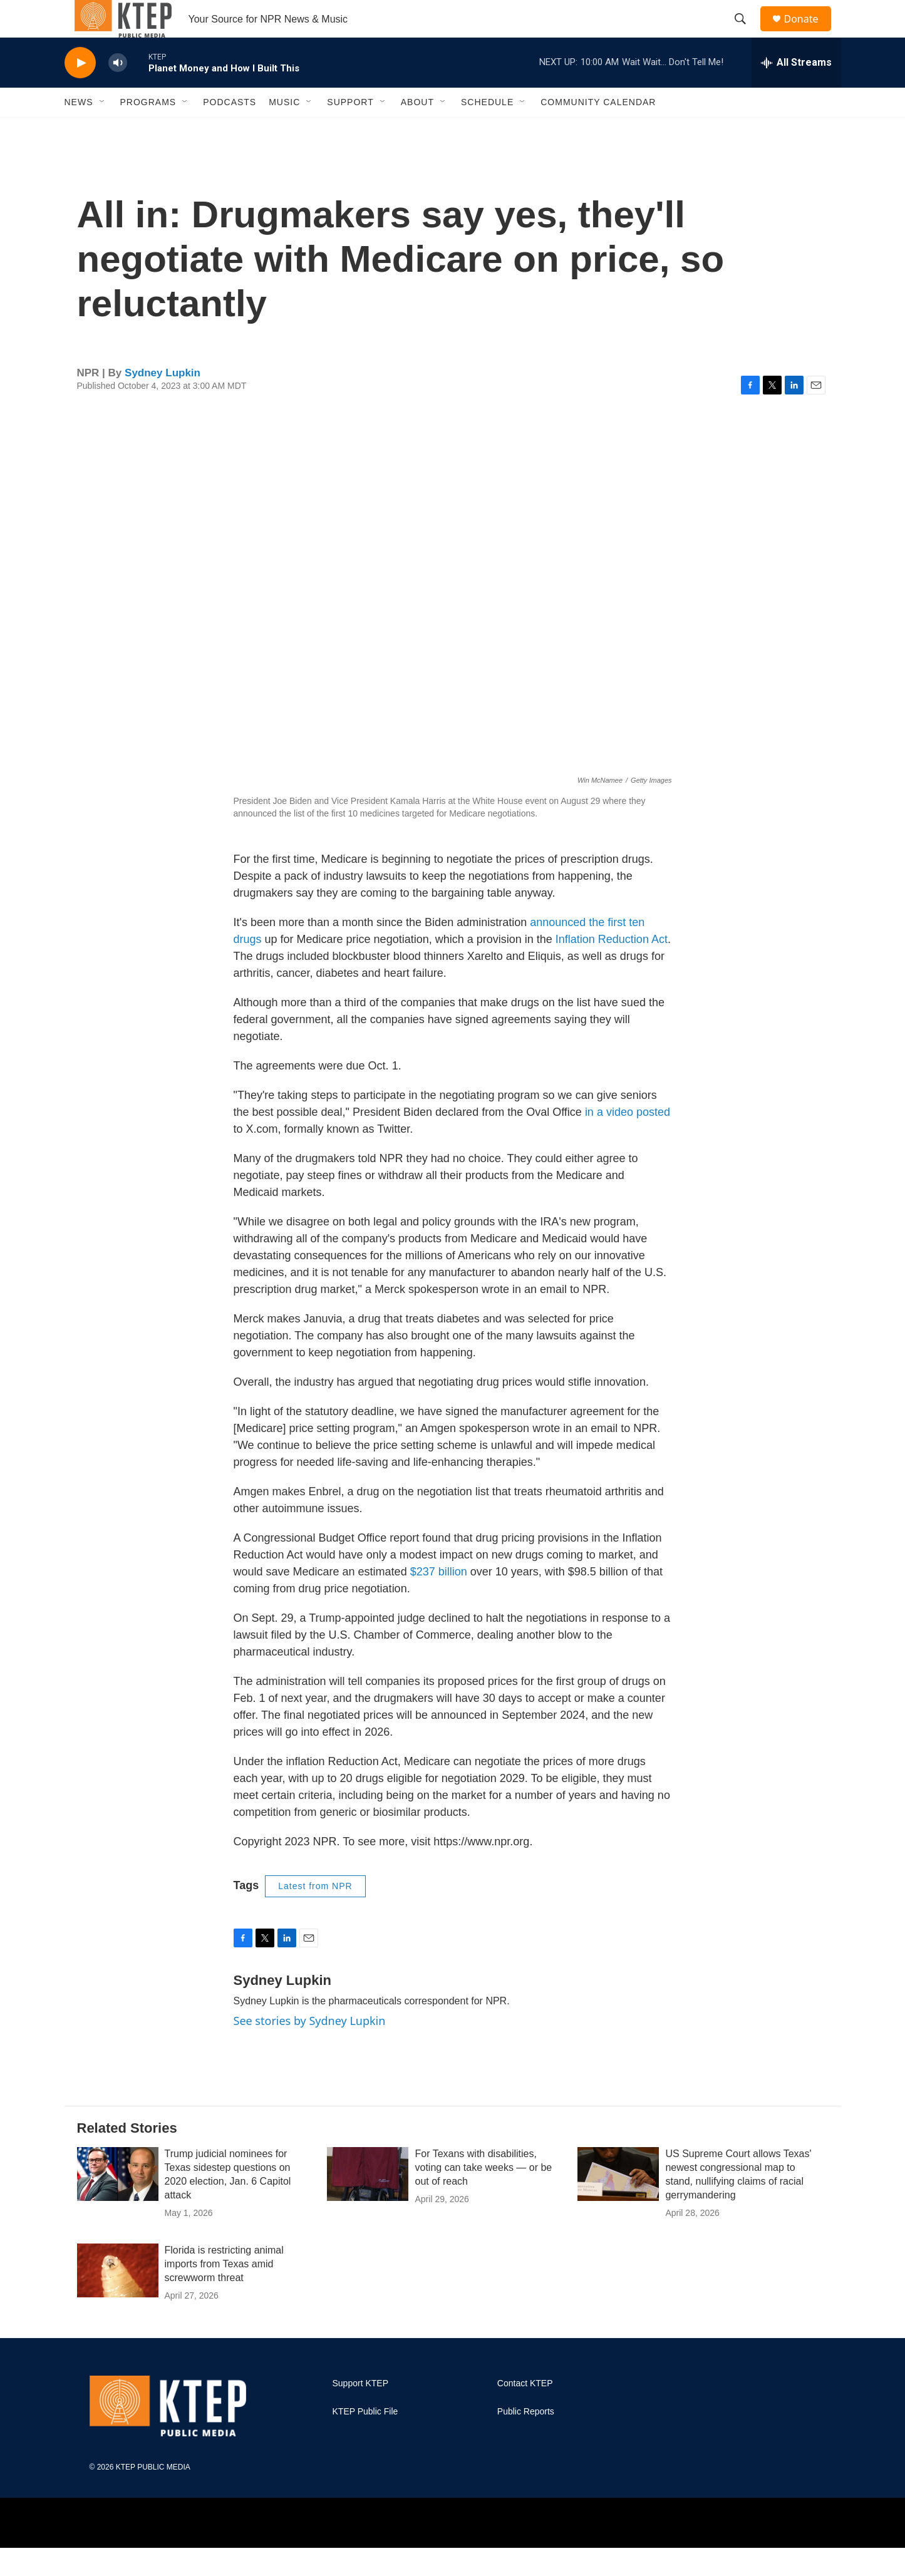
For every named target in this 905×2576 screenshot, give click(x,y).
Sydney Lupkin (162, 401)
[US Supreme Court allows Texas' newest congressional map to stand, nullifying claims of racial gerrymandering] (618, 2202)
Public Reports (525, 2440)
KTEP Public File (365, 2440)
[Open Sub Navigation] (103, 130)
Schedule (487, 130)
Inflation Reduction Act (612, 967)
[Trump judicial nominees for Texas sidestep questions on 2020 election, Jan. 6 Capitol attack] (117, 2202)
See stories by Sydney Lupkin (310, 2048)
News (79, 130)
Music (284, 130)
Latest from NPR (315, 1914)
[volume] (117, 91)
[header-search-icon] (746, 33)
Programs (148, 130)
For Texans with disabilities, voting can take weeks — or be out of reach (483, 2196)
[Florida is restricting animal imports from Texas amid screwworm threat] (117, 2299)
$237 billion (438, 1600)
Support (350, 130)
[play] (80, 91)
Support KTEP (361, 2411)
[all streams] (796, 91)
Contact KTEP (525, 2411)
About (417, 130)
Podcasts (229, 130)
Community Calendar (598, 130)
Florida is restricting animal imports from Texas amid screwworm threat (224, 2292)
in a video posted (627, 1140)
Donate (809, 32)
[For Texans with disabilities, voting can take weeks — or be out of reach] (367, 2202)
